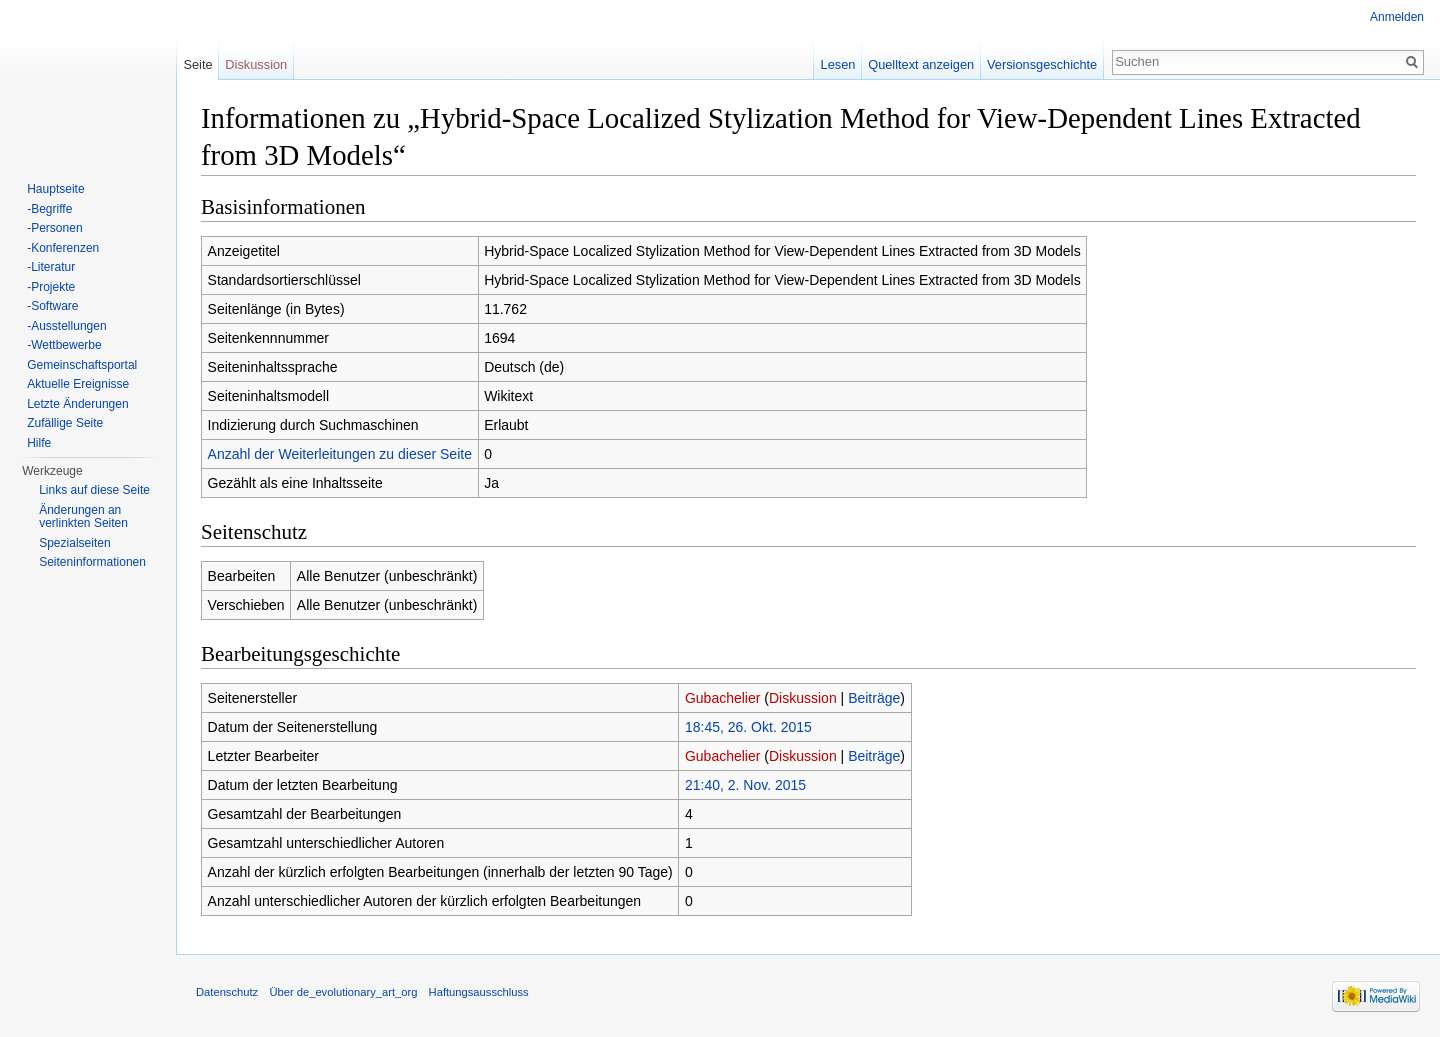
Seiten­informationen (92, 562)
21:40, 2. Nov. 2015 (745, 785)
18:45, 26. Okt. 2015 (748, 727)
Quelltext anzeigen (921, 64)
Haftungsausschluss (479, 992)
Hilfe (39, 443)
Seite (197, 64)
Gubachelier (723, 698)
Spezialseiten (74, 543)
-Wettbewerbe (64, 345)
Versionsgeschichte (1042, 64)
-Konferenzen (63, 248)
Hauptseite (55, 189)
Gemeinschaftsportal (82, 365)
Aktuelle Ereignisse (78, 384)
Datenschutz (227, 992)
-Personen (54, 228)
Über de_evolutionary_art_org (343, 992)
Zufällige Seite (65, 423)
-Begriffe (49, 209)
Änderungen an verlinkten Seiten (83, 517)
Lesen (838, 64)
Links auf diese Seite (94, 490)
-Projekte (51, 287)
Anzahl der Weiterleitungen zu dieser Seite (340, 454)
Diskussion (803, 698)
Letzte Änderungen (77, 404)
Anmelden (1397, 17)
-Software (52, 306)
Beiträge (874, 698)
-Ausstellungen (66, 326)
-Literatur (51, 267)
